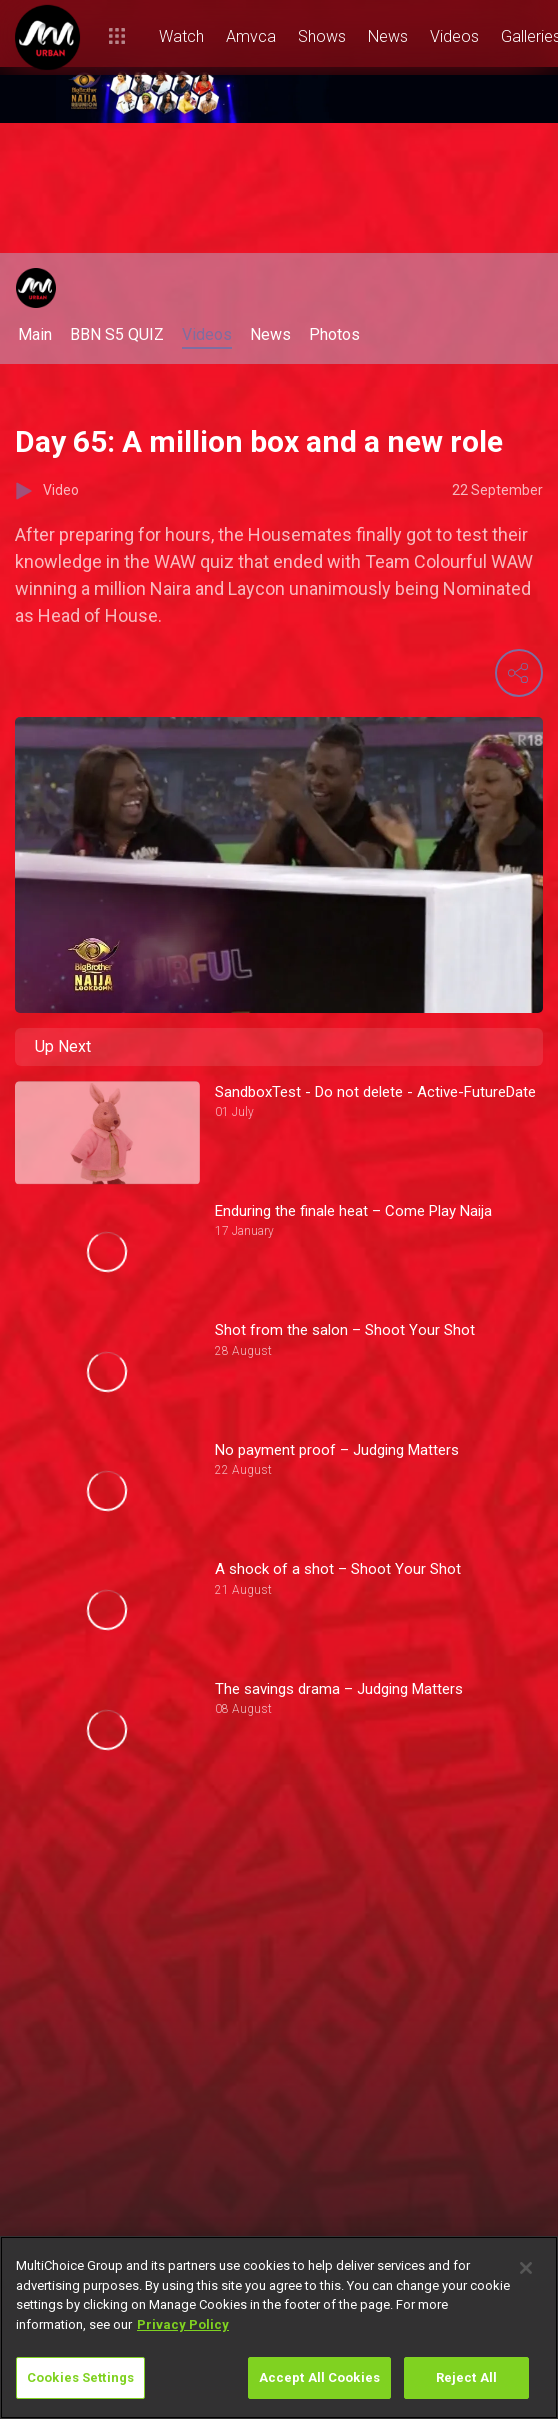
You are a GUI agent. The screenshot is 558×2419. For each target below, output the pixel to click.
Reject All (466, 2377)
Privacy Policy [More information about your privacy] (183, 2324)
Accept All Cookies (319, 2377)
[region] (279, 2327)
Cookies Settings (80, 2377)
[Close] (526, 2268)
